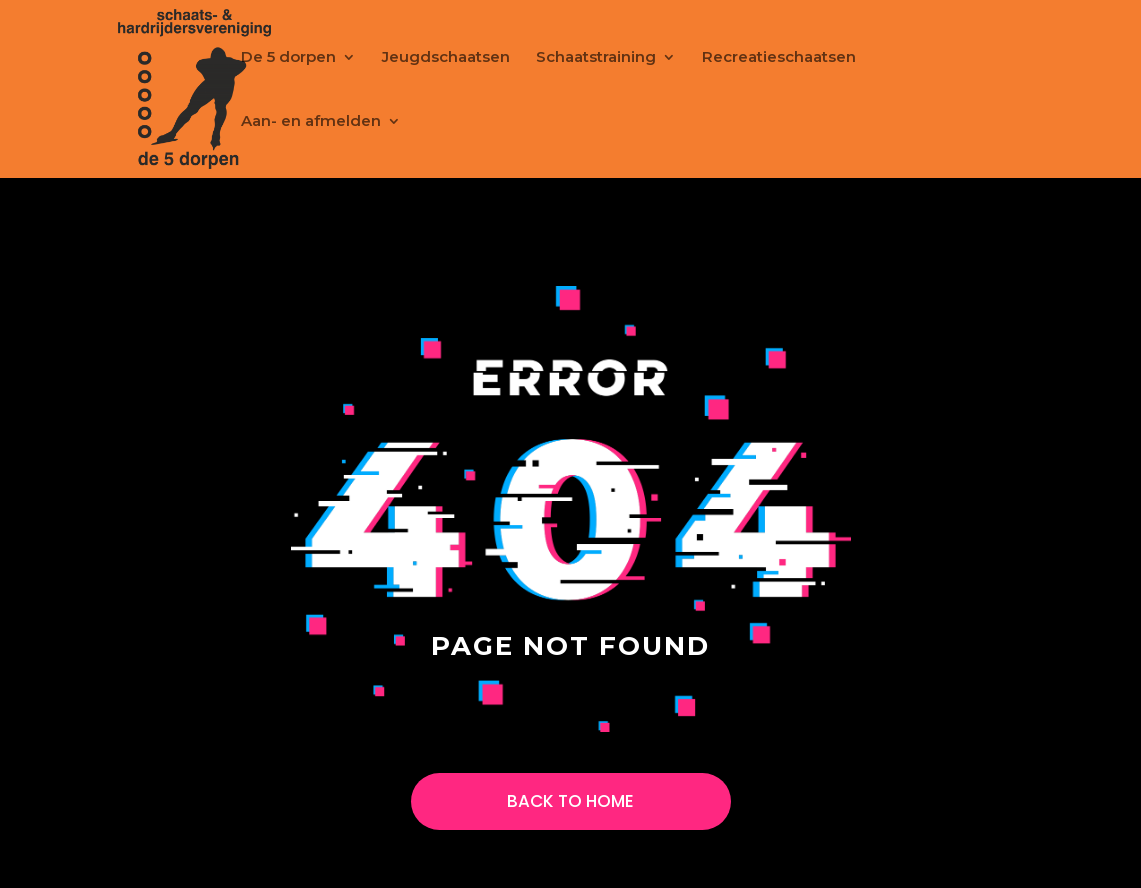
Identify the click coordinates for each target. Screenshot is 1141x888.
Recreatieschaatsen (779, 58)
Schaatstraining (596, 58)
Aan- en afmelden (311, 122)
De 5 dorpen (288, 58)
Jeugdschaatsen (446, 58)
